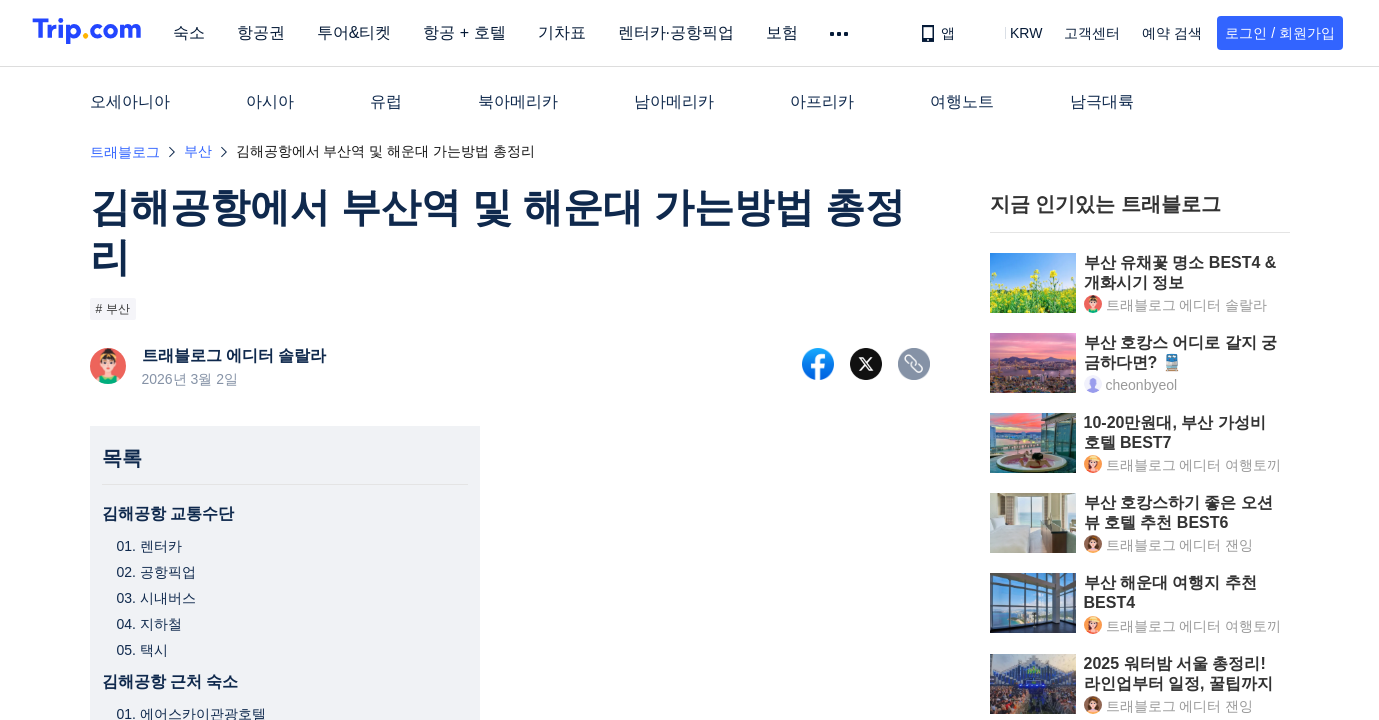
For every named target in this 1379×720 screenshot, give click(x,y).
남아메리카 (674, 101)
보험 (797, 32)
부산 (198, 151)
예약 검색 (1172, 33)
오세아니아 (130, 101)
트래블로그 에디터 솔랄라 (234, 356)
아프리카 (822, 101)
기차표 (577, 32)
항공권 (276, 32)
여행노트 (962, 101)
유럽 (386, 101)
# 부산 (113, 309)
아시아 (270, 101)
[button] (1011, 33)
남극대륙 (1102, 101)
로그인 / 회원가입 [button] (1280, 33)
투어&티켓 (369, 32)
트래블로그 (125, 152)
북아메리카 (518, 101)
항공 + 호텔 (480, 32)
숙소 (204, 32)
